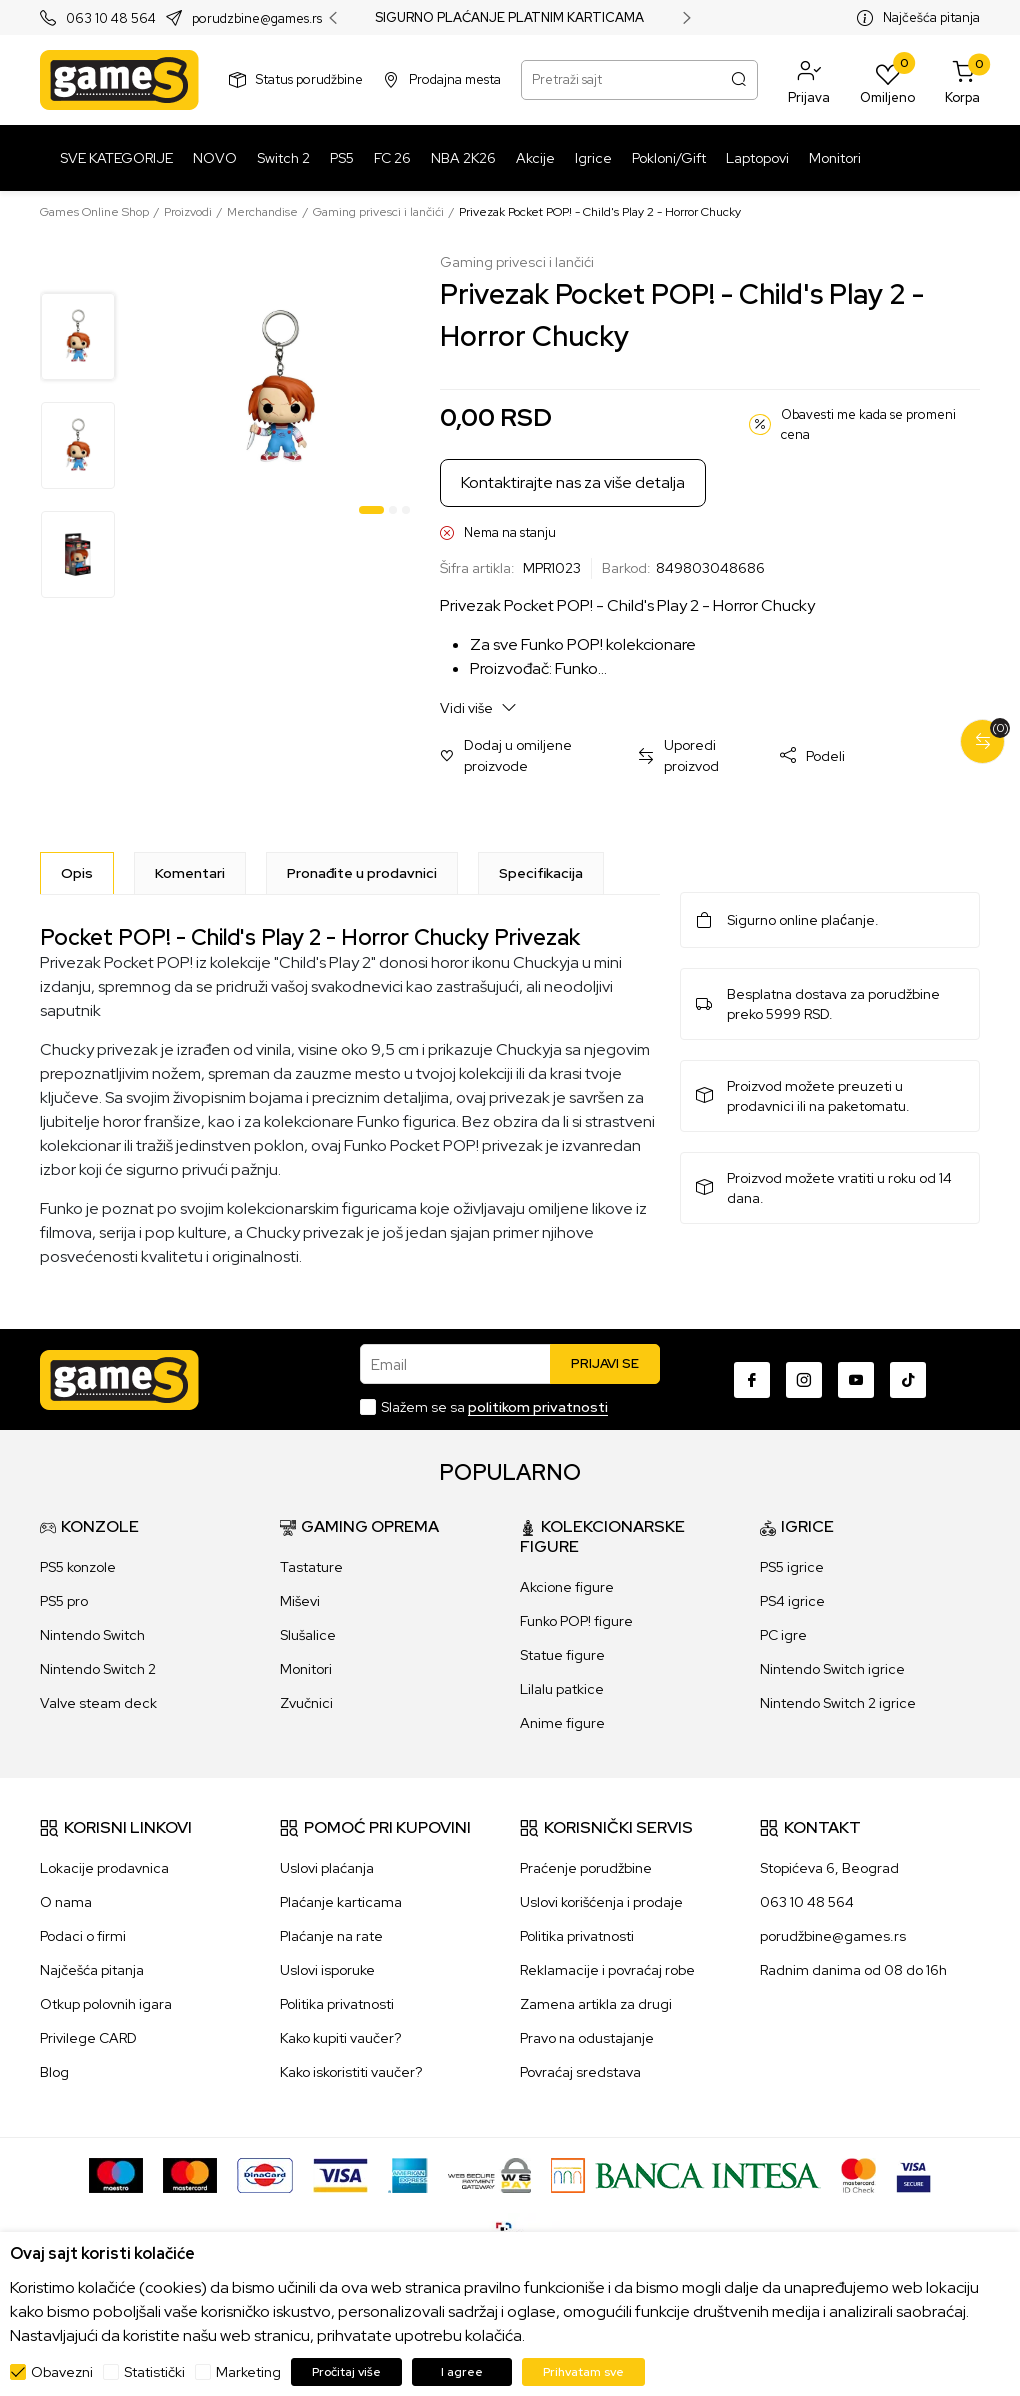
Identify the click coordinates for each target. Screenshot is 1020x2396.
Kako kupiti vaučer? (340, 2038)
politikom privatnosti (538, 1407)
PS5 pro (64, 1601)
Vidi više (478, 707)
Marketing (248, 2372)
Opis (77, 873)
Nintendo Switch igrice (832, 1669)
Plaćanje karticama (341, 1902)
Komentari (190, 873)
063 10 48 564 (111, 18)
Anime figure (562, 1723)
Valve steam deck (98, 1703)
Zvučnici (306, 1703)
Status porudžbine (309, 79)
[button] (809, 80)
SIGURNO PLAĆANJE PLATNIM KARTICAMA (509, 18)
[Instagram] (804, 1380)
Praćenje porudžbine (586, 1868)
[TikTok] (908, 1380)
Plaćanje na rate (331, 1936)
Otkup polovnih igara (106, 2004)
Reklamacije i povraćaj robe (607, 1970)
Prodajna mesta (455, 79)
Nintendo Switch (92, 1635)
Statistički (154, 2372)
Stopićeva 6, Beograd (829, 1868)
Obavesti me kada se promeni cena (868, 424)
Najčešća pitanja (931, 17)
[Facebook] (752, 1380)
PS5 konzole (78, 1567)
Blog (54, 2072)
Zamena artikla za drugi (596, 2004)
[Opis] (77, 873)
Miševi (300, 1601)
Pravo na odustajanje (587, 2038)
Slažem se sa (494, 1407)
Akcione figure (567, 1587)
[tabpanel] (280, 388)
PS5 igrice (792, 1567)
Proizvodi (188, 212)
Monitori (306, 1669)
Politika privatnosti (337, 2004)
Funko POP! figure (576, 1621)
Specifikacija (541, 873)
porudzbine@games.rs (257, 18)
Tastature (311, 1567)
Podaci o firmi (83, 1936)
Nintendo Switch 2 (98, 1669)
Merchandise (262, 212)
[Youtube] (856, 1380)
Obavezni (62, 2372)
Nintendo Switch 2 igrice (838, 1703)
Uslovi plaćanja (327, 1868)
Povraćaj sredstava (580, 2072)
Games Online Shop (94, 212)
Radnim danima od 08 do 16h (853, 1970)
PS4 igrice (792, 1601)
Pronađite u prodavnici (362, 873)
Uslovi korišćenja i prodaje (601, 1902)
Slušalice (308, 1635)
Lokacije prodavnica (104, 1868)
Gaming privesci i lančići (378, 212)
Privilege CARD (88, 2038)
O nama (66, 1902)
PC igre (783, 1635)
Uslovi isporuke (327, 1970)
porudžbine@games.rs (833, 1936)
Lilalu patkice (562, 1689)
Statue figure (562, 1655)
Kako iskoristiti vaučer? (351, 2072)
